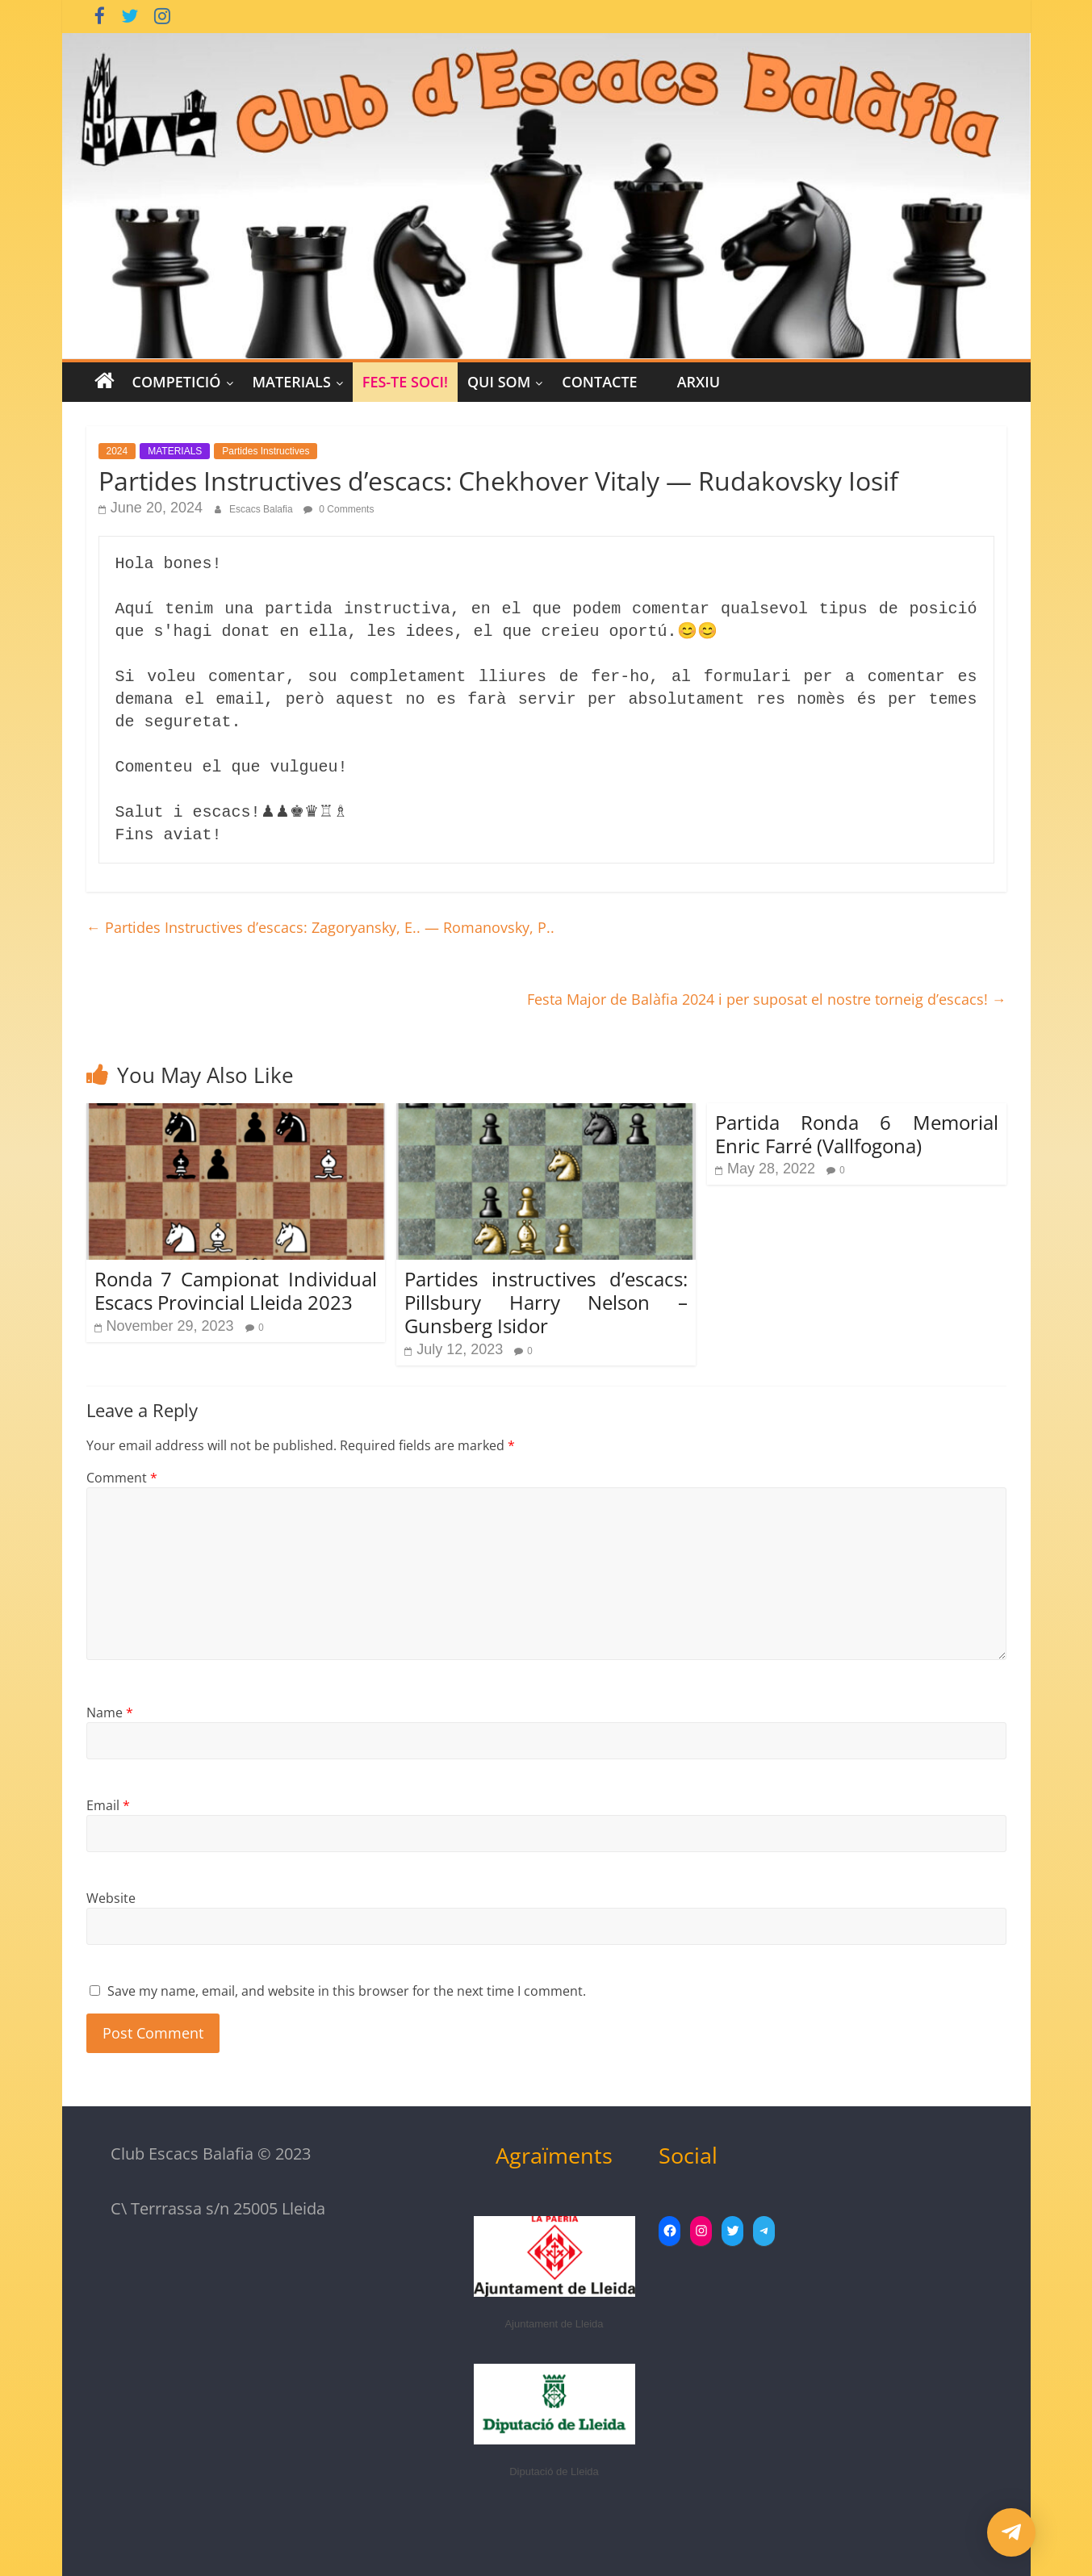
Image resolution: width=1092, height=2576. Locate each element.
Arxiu (698, 381)
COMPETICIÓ (176, 381)
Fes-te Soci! (405, 381)
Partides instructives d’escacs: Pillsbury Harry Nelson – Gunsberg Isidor (546, 1302)
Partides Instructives (265, 451)
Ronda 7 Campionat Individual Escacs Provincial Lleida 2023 (236, 1290)
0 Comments (338, 509)
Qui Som (498, 381)
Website (111, 1898)
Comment (121, 1478)
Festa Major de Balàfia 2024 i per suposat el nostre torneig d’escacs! (766, 999)
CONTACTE (599, 381)
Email (108, 1805)
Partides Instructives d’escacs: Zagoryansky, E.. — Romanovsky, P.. (320, 927)
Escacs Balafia (262, 509)
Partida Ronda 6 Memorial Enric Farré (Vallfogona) (856, 1134)
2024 (117, 451)
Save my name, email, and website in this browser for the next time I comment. (346, 1991)
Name (109, 1712)
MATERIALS (292, 381)
